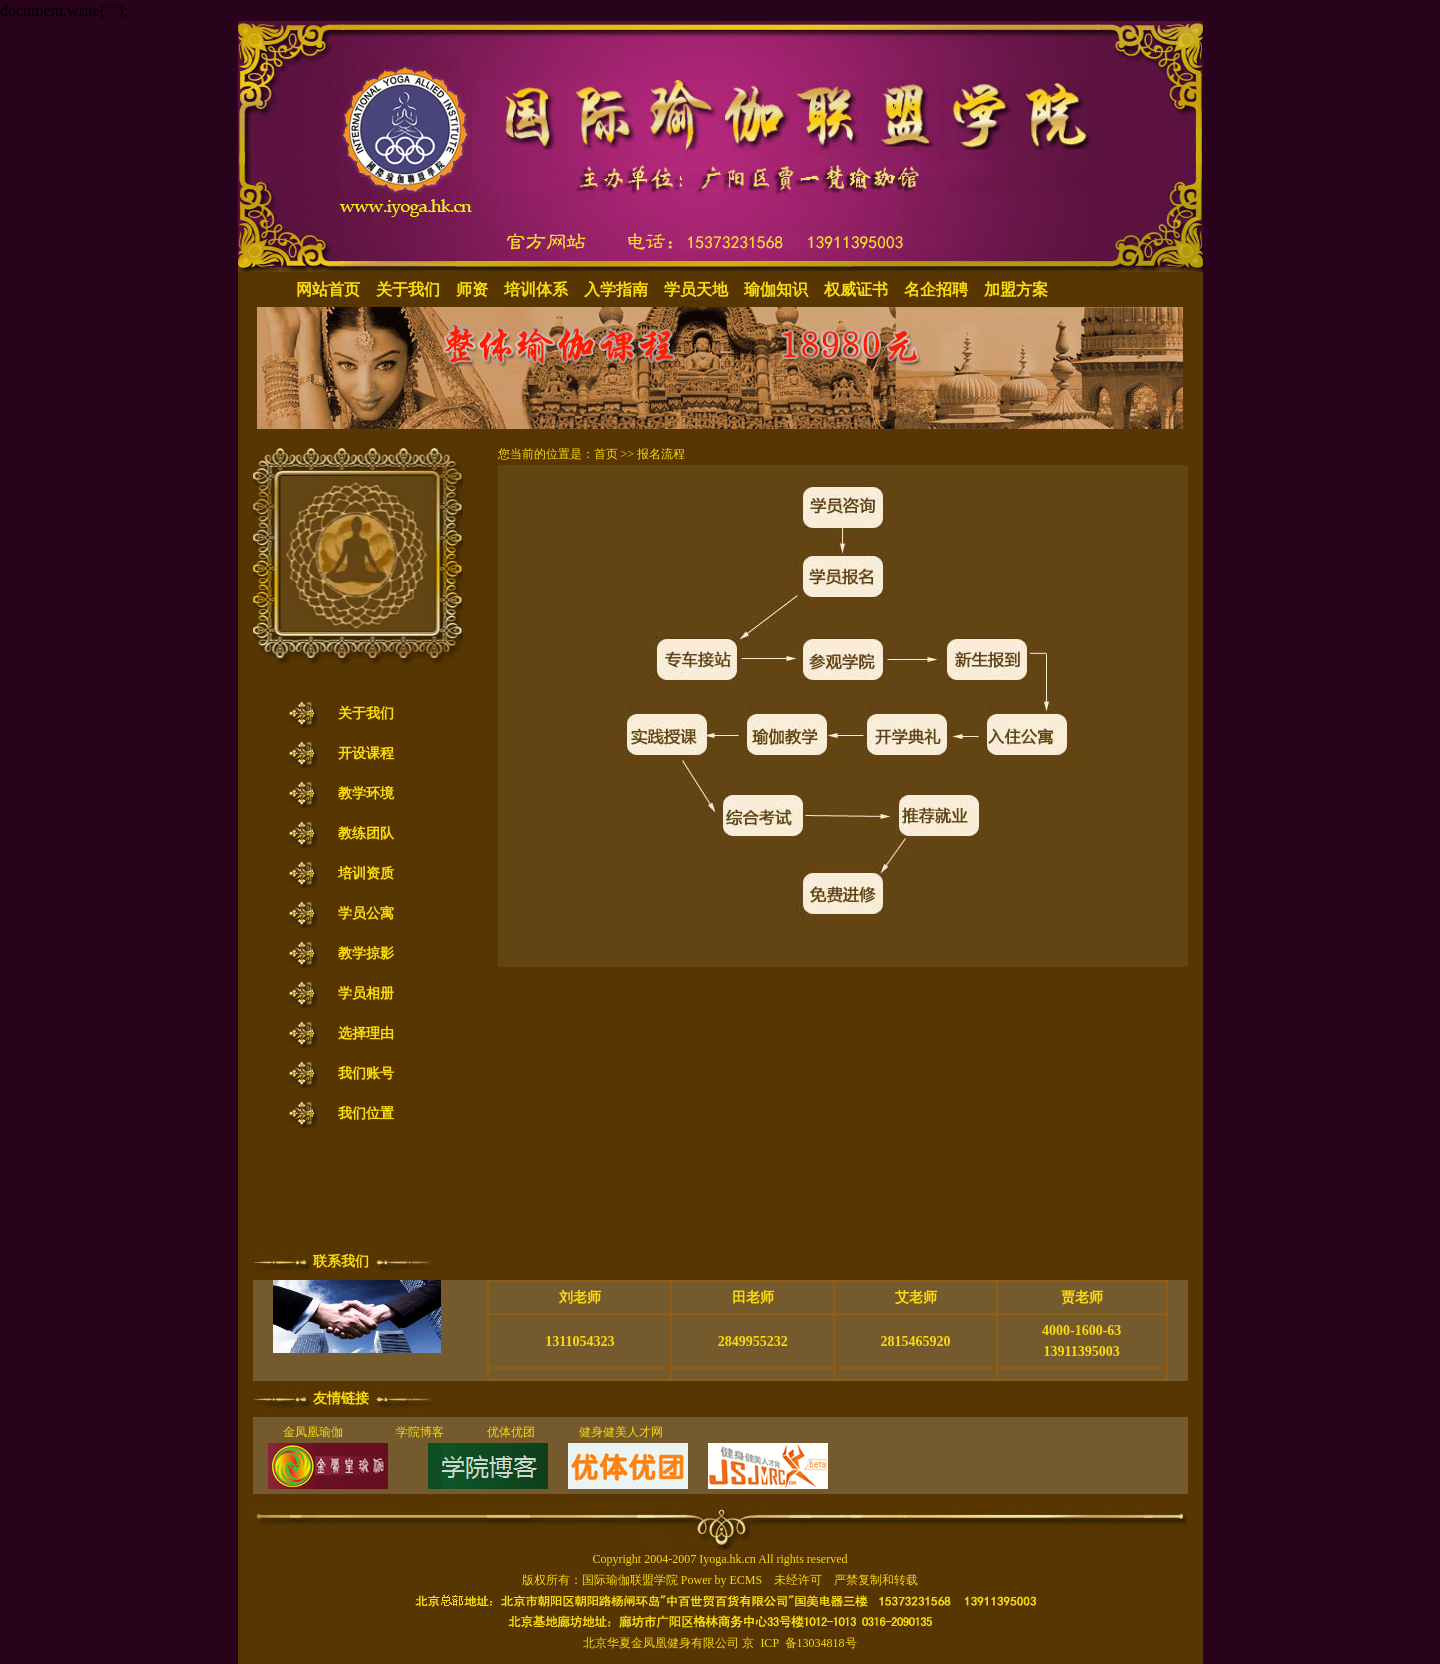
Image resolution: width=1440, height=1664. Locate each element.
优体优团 (505, 1432)
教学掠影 (366, 953)
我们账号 (366, 1073)
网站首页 (328, 289)
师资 (472, 289)
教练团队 (366, 833)
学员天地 (696, 289)
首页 (606, 454)
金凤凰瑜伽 (313, 1432)
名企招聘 (936, 289)
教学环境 (366, 793)
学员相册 (366, 993)
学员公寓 (366, 913)
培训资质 (366, 873)
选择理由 (366, 1033)
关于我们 (408, 289)
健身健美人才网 (621, 1432)
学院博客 (420, 1432)
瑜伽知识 (776, 289)
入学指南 (616, 289)
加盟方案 (1016, 289)
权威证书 (856, 289)
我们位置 (366, 1113)
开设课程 (366, 753)
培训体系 (536, 289)
